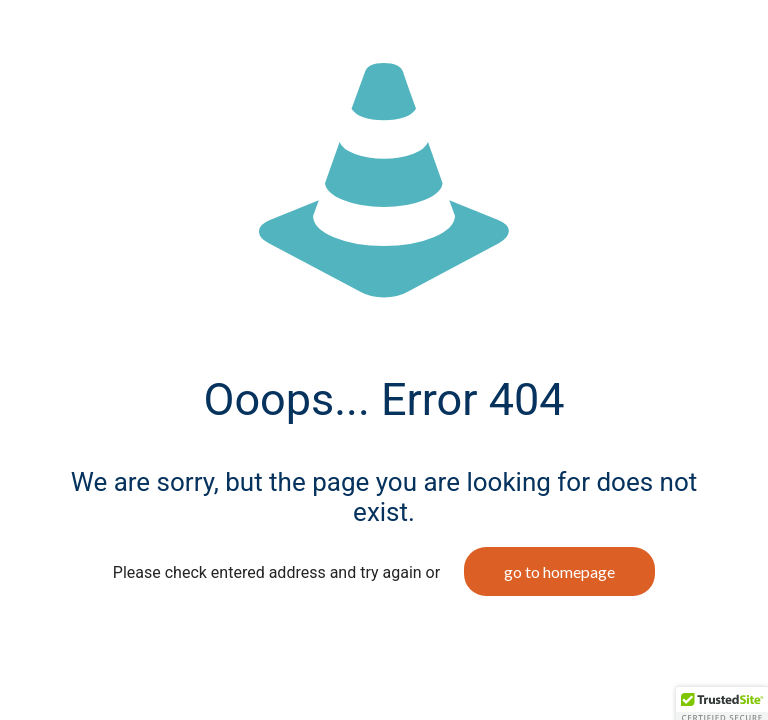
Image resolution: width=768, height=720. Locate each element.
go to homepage (559, 571)
